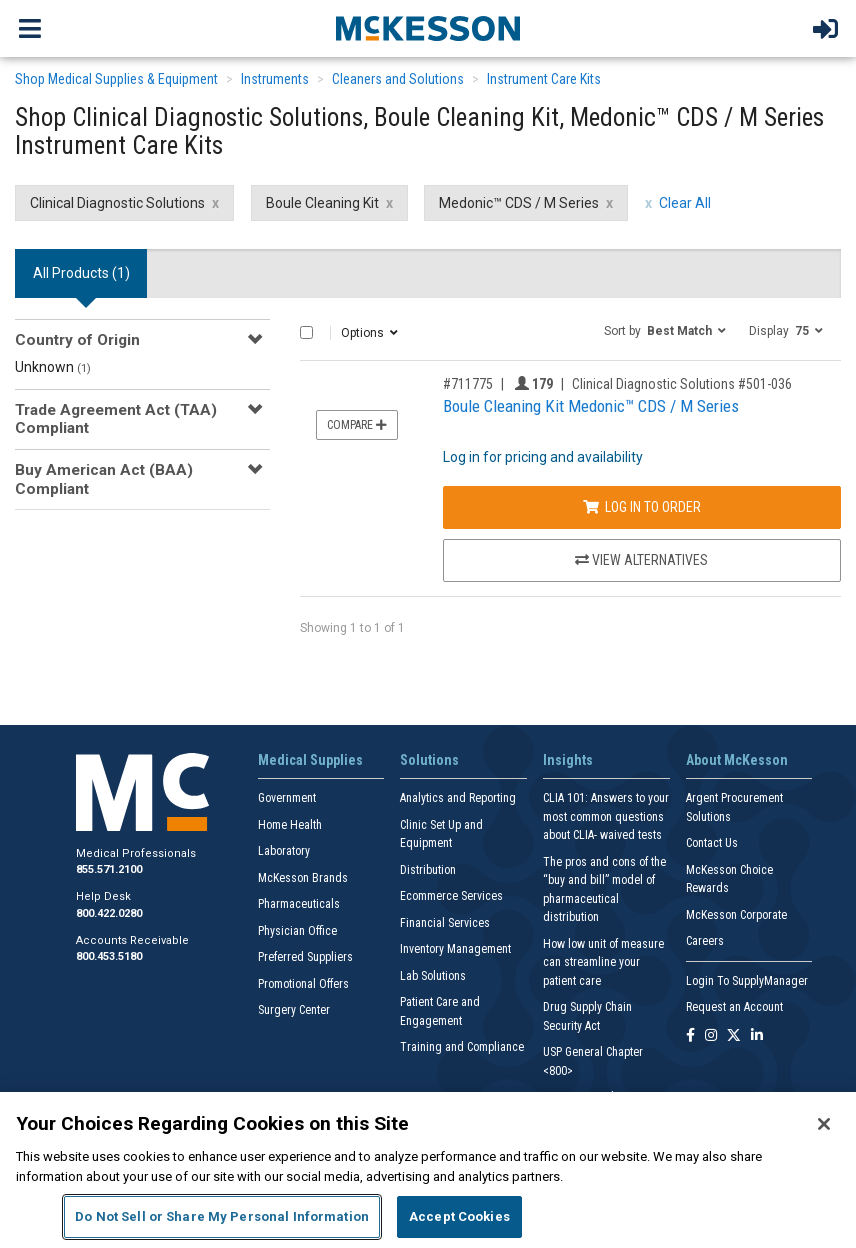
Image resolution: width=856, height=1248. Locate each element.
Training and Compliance (462, 1047)
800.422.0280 (109, 913)
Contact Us (712, 843)
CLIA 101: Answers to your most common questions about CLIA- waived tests (606, 816)
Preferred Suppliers (305, 957)
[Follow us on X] (734, 1036)
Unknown (53, 367)
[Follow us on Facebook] (690, 1036)
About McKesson (737, 760)
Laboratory (284, 851)
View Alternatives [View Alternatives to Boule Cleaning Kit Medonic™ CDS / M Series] (641, 560)
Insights (568, 760)
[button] (665, 330)
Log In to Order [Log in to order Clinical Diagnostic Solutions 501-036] (642, 507)
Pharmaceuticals (299, 904)
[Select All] (306, 332)
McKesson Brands (303, 878)
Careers (705, 941)
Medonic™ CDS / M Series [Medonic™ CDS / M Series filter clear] (519, 203)
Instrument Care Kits (544, 79)
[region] (428, 1170)
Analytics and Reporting (458, 798)
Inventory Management (455, 949)
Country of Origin (77, 340)
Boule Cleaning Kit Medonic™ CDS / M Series (591, 406)
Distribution (428, 870)
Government (287, 798)
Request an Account (734, 1007)
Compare (357, 425)
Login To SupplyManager (747, 981)
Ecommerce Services (451, 896)
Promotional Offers (303, 984)
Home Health (290, 825)
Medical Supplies (310, 760)
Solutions (429, 760)
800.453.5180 (109, 956)
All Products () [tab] (81, 273)
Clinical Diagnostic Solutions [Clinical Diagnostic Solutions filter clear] (117, 203)
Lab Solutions (433, 976)
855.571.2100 (109, 869)
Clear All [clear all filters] (685, 203)
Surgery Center (294, 1010)
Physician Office (297, 931)
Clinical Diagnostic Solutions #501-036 (682, 384)
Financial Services (445, 923)
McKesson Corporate (736, 915)
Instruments (275, 79)
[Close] (824, 1124)
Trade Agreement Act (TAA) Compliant (116, 419)
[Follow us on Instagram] (711, 1036)
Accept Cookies (459, 1216)
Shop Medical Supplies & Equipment (116, 79)
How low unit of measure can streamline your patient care (603, 962)
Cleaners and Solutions (398, 79)
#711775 (468, 384)
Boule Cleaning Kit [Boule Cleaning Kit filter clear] (322, 203)
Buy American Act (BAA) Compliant (104, 479)
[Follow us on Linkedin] (757, 1036)
